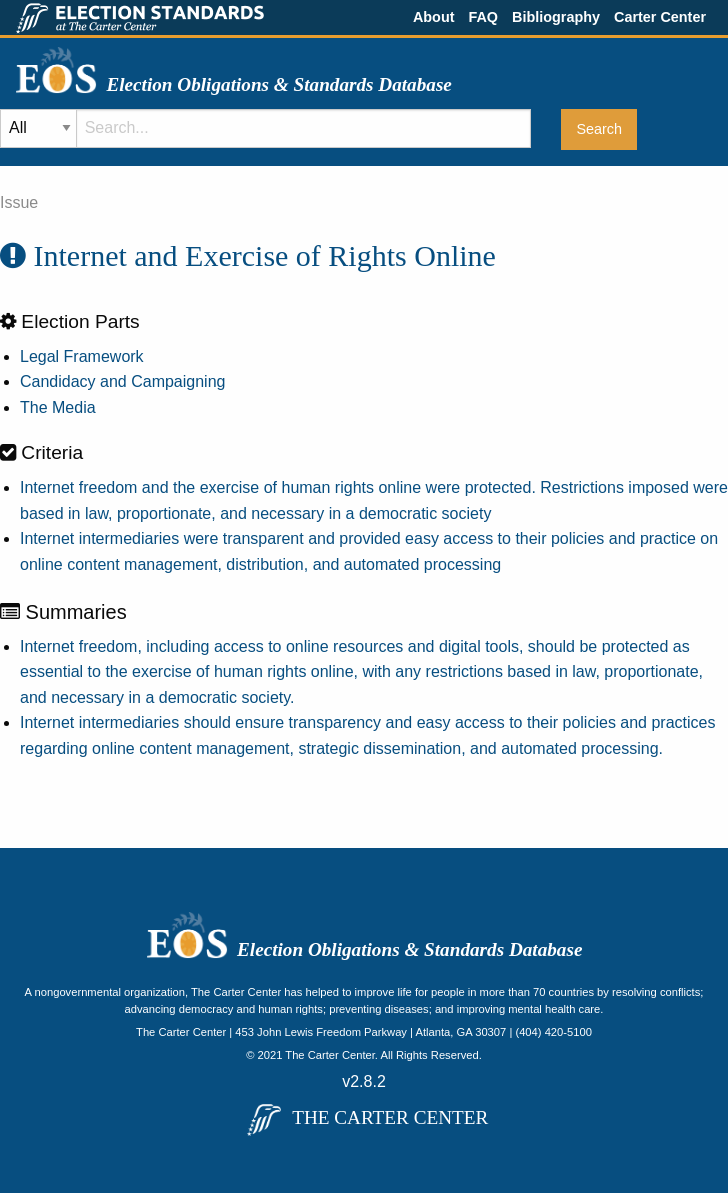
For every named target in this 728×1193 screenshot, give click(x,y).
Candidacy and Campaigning (122, 381)
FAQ (483, 17)
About (434, 17)
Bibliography (556, 17)
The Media (58, 407)
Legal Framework (82, 356)
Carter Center (660, 17)
